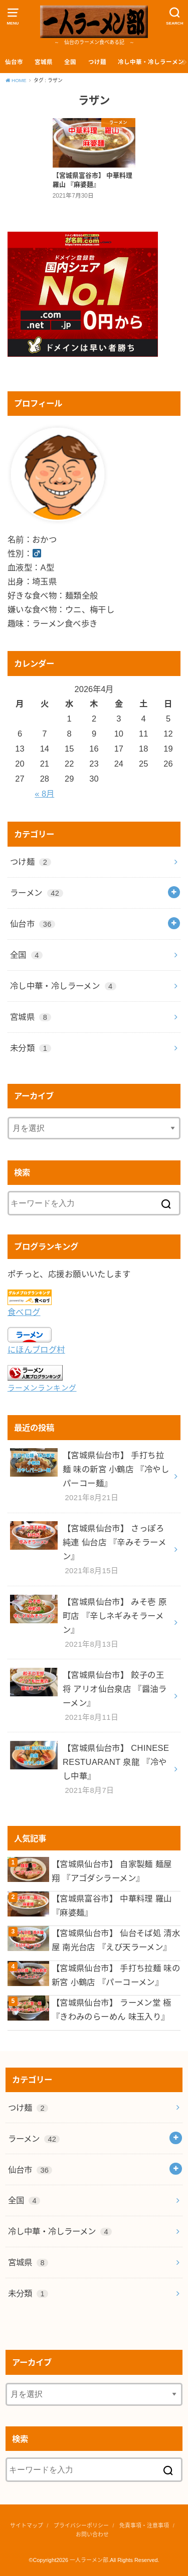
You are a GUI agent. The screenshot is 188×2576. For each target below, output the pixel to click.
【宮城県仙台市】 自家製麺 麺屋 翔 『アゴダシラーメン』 (112, 1870)
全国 (70, 62)
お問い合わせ (92, 2534)
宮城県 (44, 62)
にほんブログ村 (36, 1349)
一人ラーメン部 (89, 2560)
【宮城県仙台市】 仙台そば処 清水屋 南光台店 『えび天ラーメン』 (116, 1940)
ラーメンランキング (42, 1388)
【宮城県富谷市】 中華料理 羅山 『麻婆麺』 (112, 1905)
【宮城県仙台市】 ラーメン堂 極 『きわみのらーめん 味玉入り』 (111, 2009)
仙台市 (14, 62)
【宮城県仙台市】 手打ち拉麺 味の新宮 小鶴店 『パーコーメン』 (116, 1975)
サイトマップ (26, 2525)
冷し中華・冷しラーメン (151, 62)
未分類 (30, 1047)
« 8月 (44, 793)
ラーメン (36, 892)
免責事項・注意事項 (144, 2525)
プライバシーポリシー (81, 2525)
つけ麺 (97, 62)
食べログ (24, 1312)
